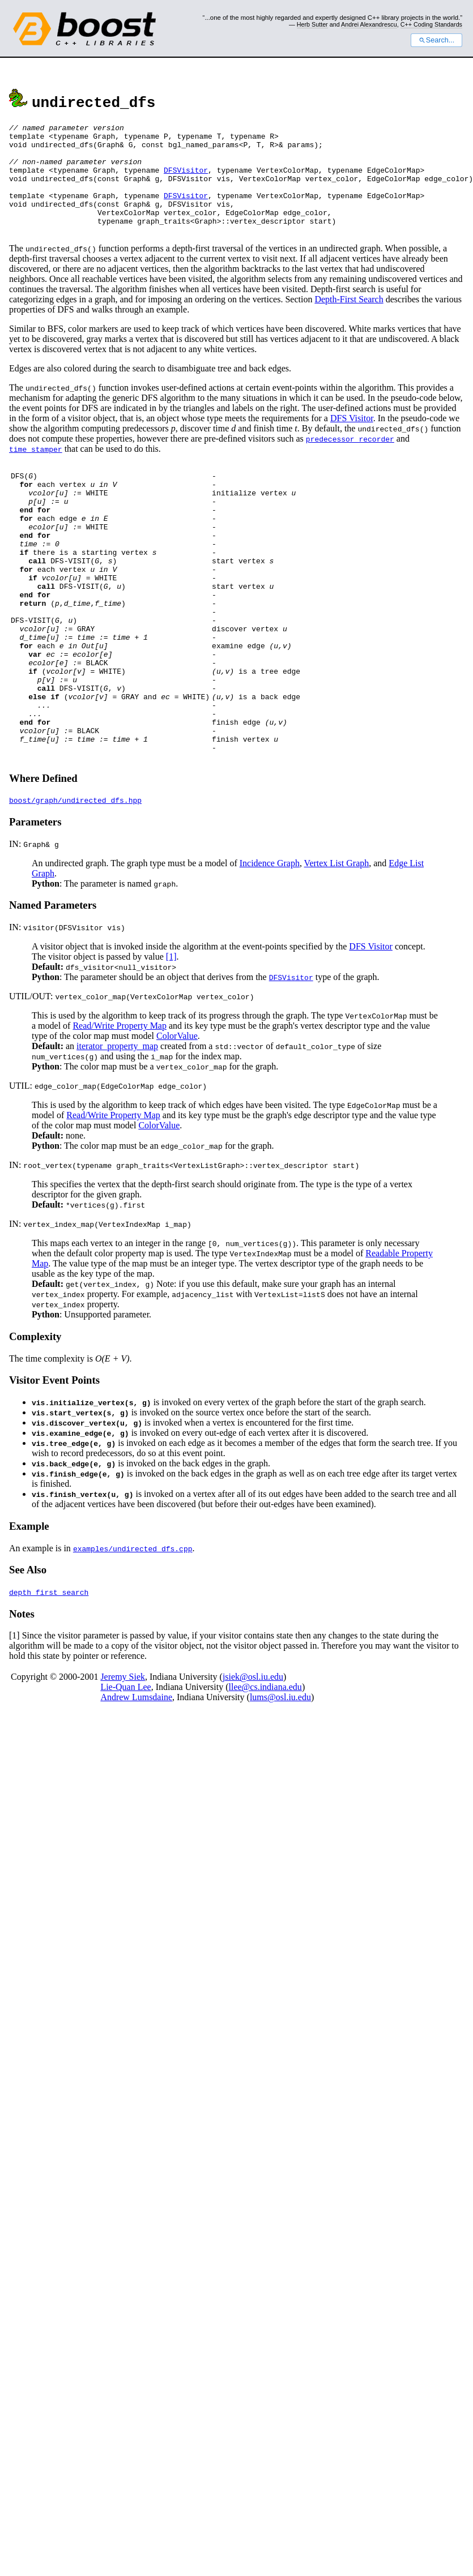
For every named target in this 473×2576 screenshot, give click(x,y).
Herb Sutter (312, 24)
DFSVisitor (186, 180)
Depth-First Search (348, 321)
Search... (436, 40)
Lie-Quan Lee (125, 1765)
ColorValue (177, 1114)
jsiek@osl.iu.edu (253, 1755)
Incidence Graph (270, 941)
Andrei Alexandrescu (369, 24)
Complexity (35, 1414)
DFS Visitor (351, 440)
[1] (171, 1034)
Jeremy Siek (122, 1755)
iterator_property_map (117, 1124)
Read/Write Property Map (120, 1104)
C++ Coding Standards (431, 24)
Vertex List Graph (336, 941)
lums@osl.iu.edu (280, 1775)
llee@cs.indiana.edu (265, 1765)
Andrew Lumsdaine (136, 1775)
